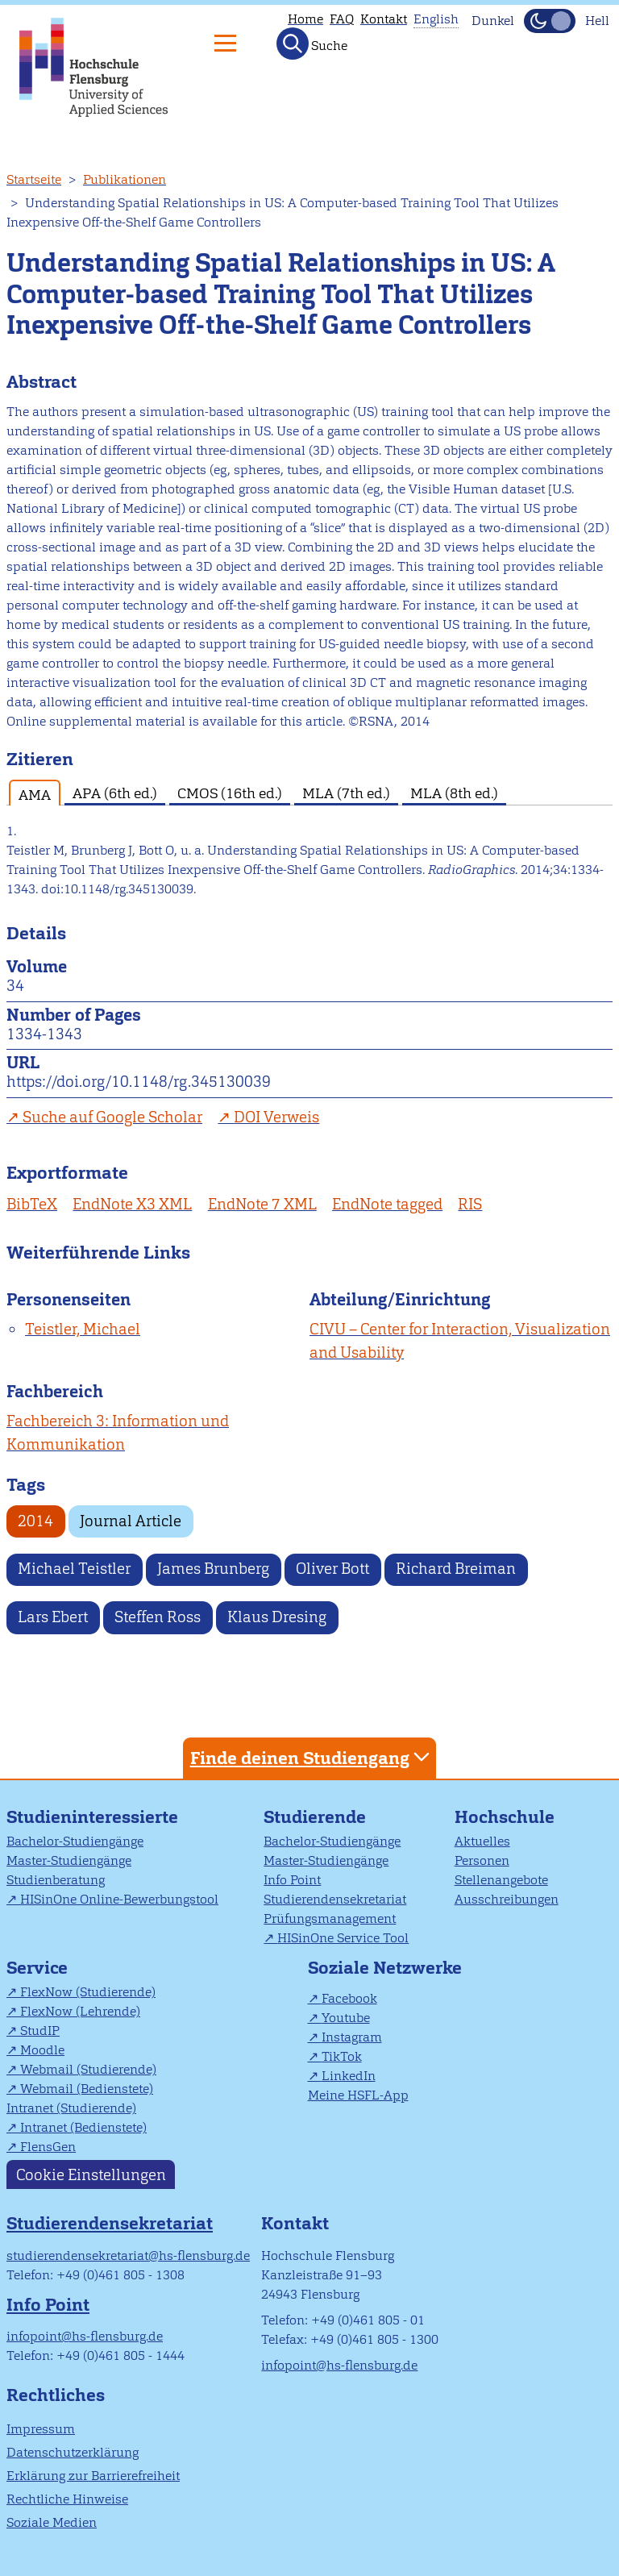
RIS (470, 1204)
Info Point (292, 1879)
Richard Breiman (456, 1569)
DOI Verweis (276, 1117)
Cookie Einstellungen (91, 2174)
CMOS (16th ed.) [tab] (229, 793)
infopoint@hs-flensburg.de (84, 2336)
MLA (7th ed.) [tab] (346, 793)
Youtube (346, 2017)
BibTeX (31, 1204)
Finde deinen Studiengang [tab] (312, 1757)
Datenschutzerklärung (72, 2452)
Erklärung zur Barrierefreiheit (93, 2475)
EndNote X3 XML (132, 1204)
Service (37, 1967)
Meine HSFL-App (358, 2095)
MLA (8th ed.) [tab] (454, 793)
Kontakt (383, 18)
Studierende (315, 1817)
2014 (35, 1521)
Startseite (33, 179)
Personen (482, 1860)
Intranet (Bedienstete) (83, 2127)
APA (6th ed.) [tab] (115, 793)
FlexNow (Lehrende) (80, 2011)
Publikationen (124, 179)
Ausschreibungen (507, 1899)
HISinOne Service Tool (343, 1937)
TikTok (342, 2056)
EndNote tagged (387, 1204)
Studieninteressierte (92, 1817)
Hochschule (505, 1817)
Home (305, 18)
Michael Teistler (74, 1569)
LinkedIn (349, 2075)
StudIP (40, 2030)
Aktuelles (482, 1841)
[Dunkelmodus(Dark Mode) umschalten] (549, 21)
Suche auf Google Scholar (112, 1117)
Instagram (352, 2037)
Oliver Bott (332, 1569)
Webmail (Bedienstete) (86, 2088)
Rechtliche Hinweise (67, 2499)
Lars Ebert (53, 1617)
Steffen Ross (157, 1617)
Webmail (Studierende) (88, 2069)
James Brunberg (213, 1569)
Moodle (42, 2049)
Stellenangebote (501, 1879)
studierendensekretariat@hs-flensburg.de (128, 2255)
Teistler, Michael (82, 1329)
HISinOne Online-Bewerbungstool (119, 1899)
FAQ (342, 18)
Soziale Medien (51, 2522)
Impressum (40, 2428)
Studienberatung (55, 1879)
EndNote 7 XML (262, 1204)
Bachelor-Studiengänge (74, 1841)
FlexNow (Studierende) (88, 1991)
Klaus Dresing (276, 1617)
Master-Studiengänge (68, 1860)
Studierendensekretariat (335, 1899)
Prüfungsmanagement (330, 1918)
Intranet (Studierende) (71, 2108)
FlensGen (48, 2146)
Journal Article (130, 1521)
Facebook (349, 1998)
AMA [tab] (35, 794)
